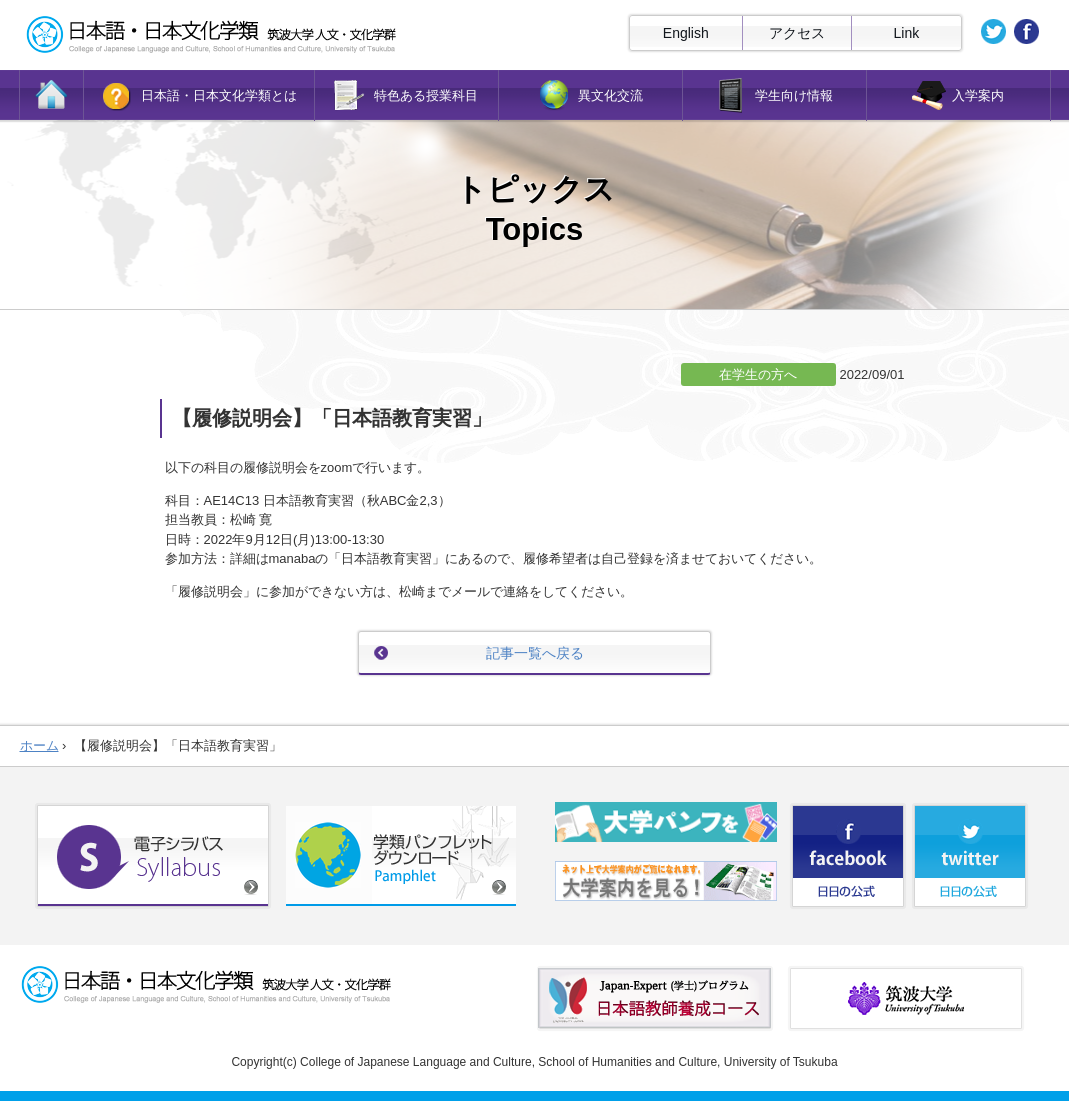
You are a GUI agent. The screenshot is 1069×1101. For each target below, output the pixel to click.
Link (907, 33)
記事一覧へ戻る (535, 653)
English (686, 33)
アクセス (797, 33)
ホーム (39, 745)
